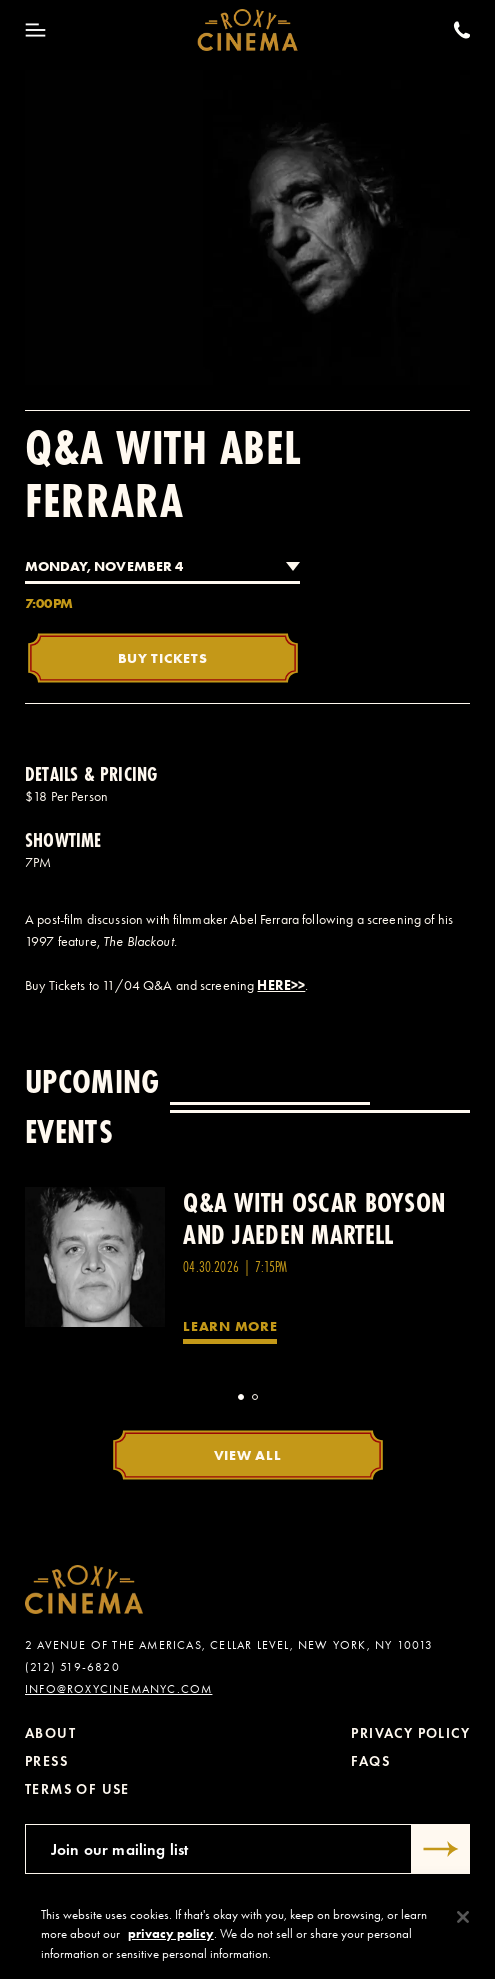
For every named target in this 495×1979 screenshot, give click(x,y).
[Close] (463, 1924)
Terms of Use (77, 1789)
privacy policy (171, 1940)
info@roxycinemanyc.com (118, 1689)
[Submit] (441, 1849)
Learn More (230, 1326)
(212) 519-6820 (72, 1667)
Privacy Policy (410, 1733)
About (50, 1733)
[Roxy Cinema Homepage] (247, 30)
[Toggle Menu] (35, 30)
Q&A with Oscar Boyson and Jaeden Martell (314, 1218)
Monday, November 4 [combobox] (104, 566)
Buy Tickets (163, 658)
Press (46, 1761)
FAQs (370, 1761)
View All (248, 1455)
